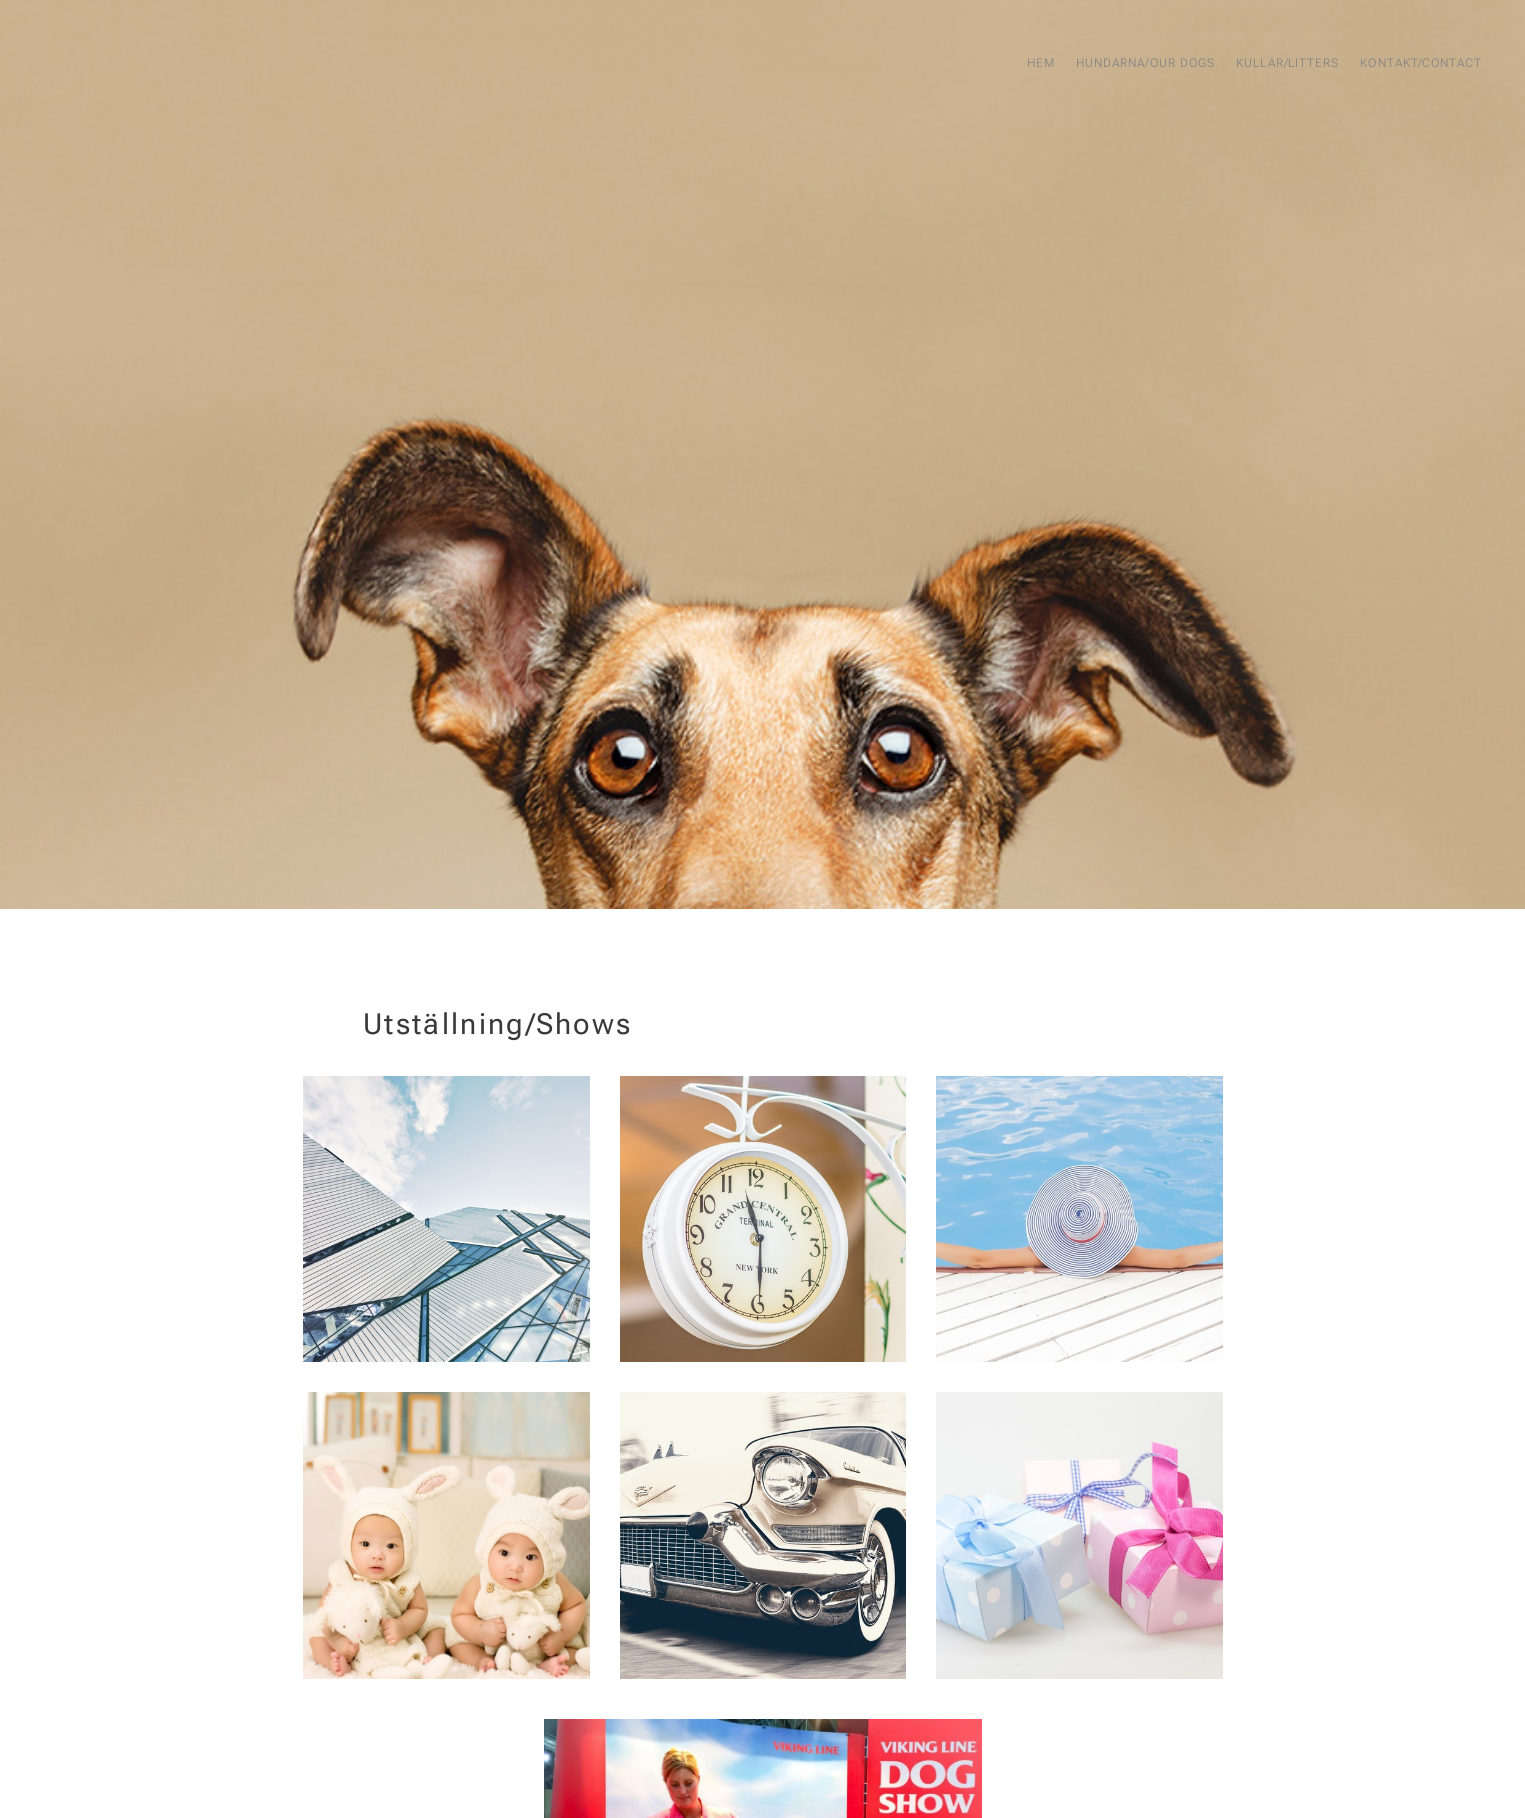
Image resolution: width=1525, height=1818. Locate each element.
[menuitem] (1371, 65)
